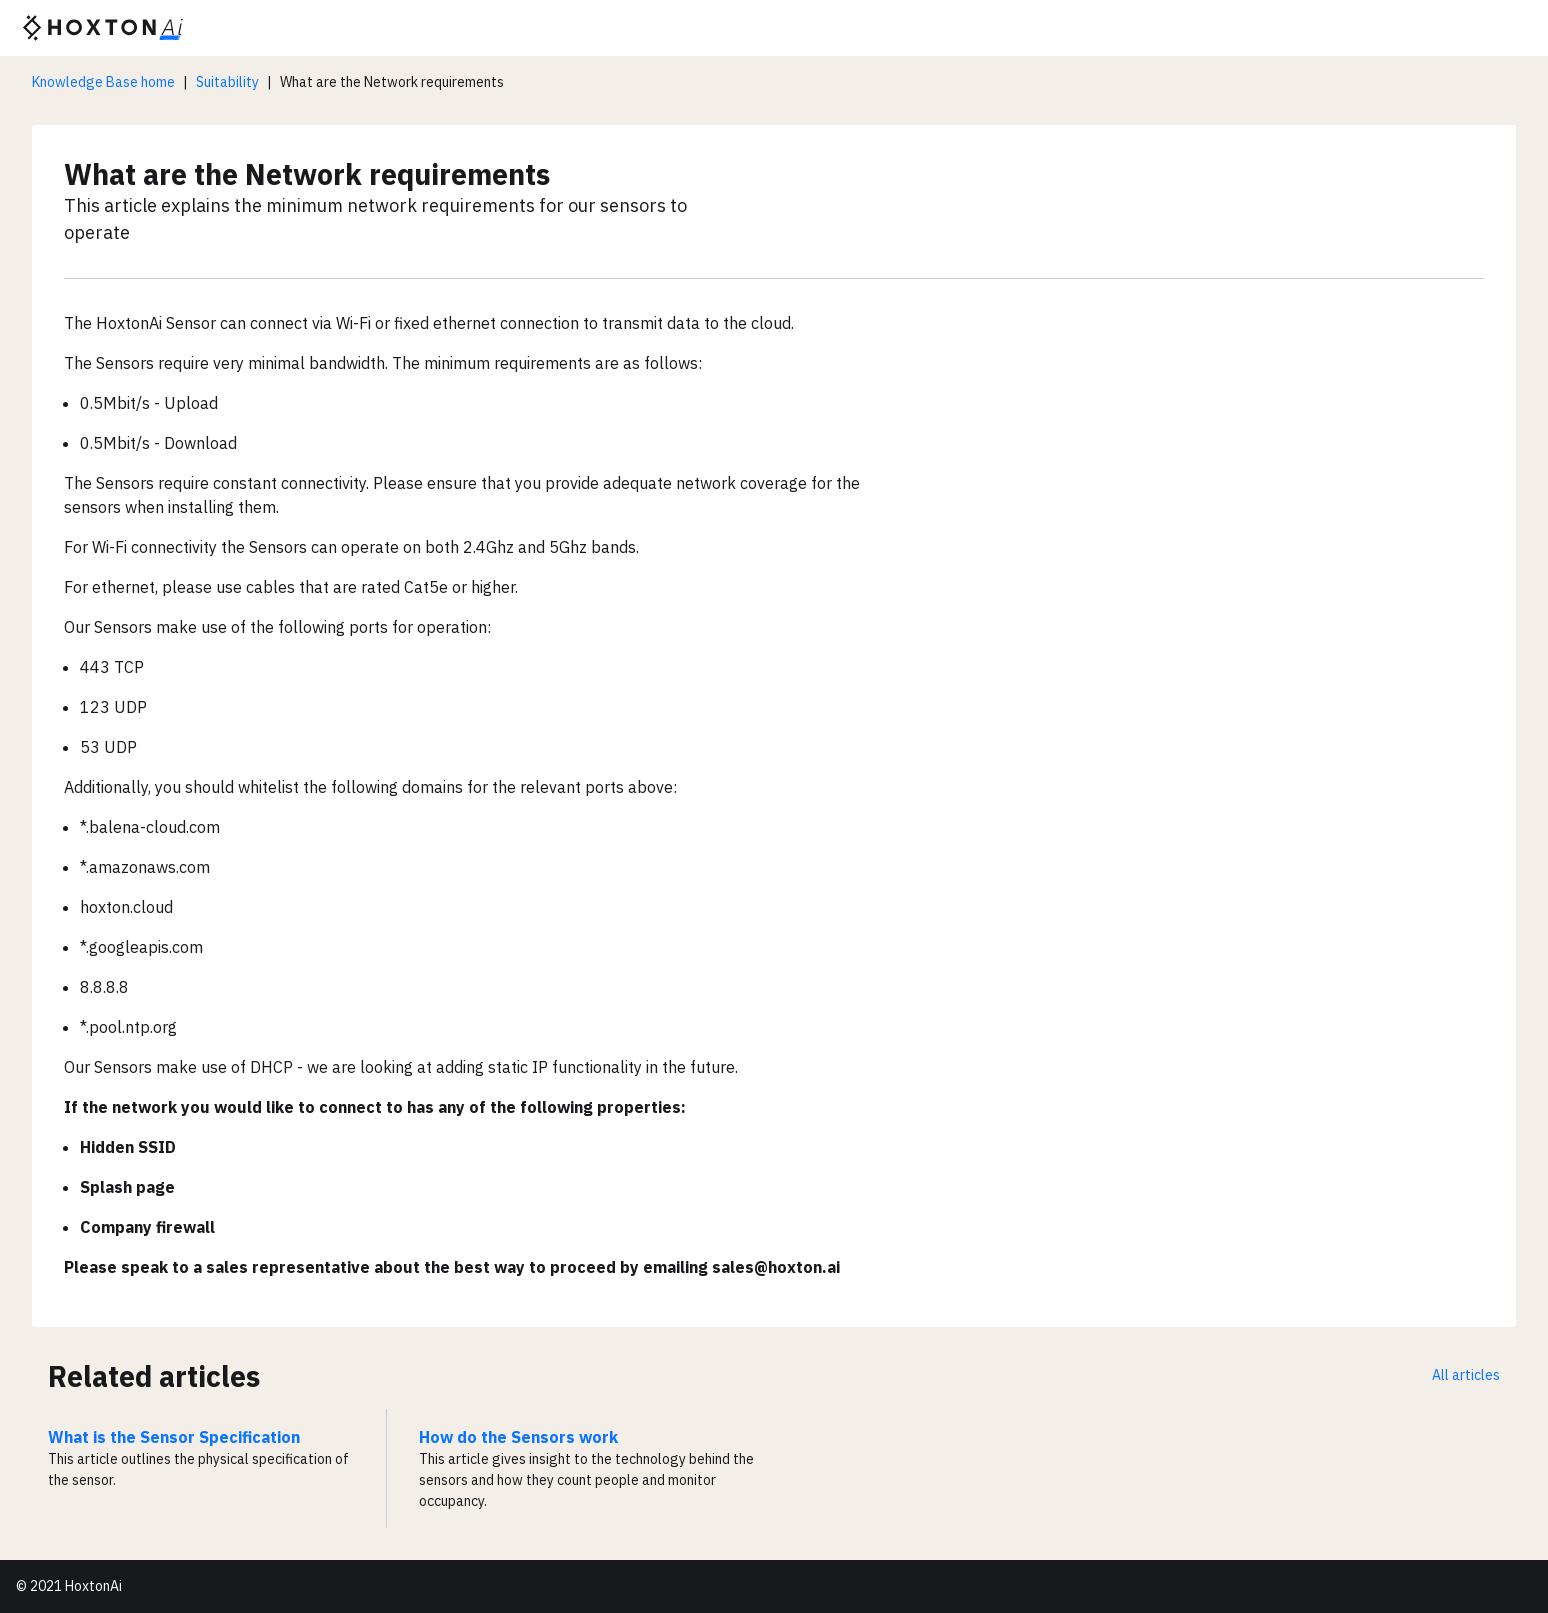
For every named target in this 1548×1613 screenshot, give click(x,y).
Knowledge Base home (103, 82)
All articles (1466, 1375)
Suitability (227, 82)
